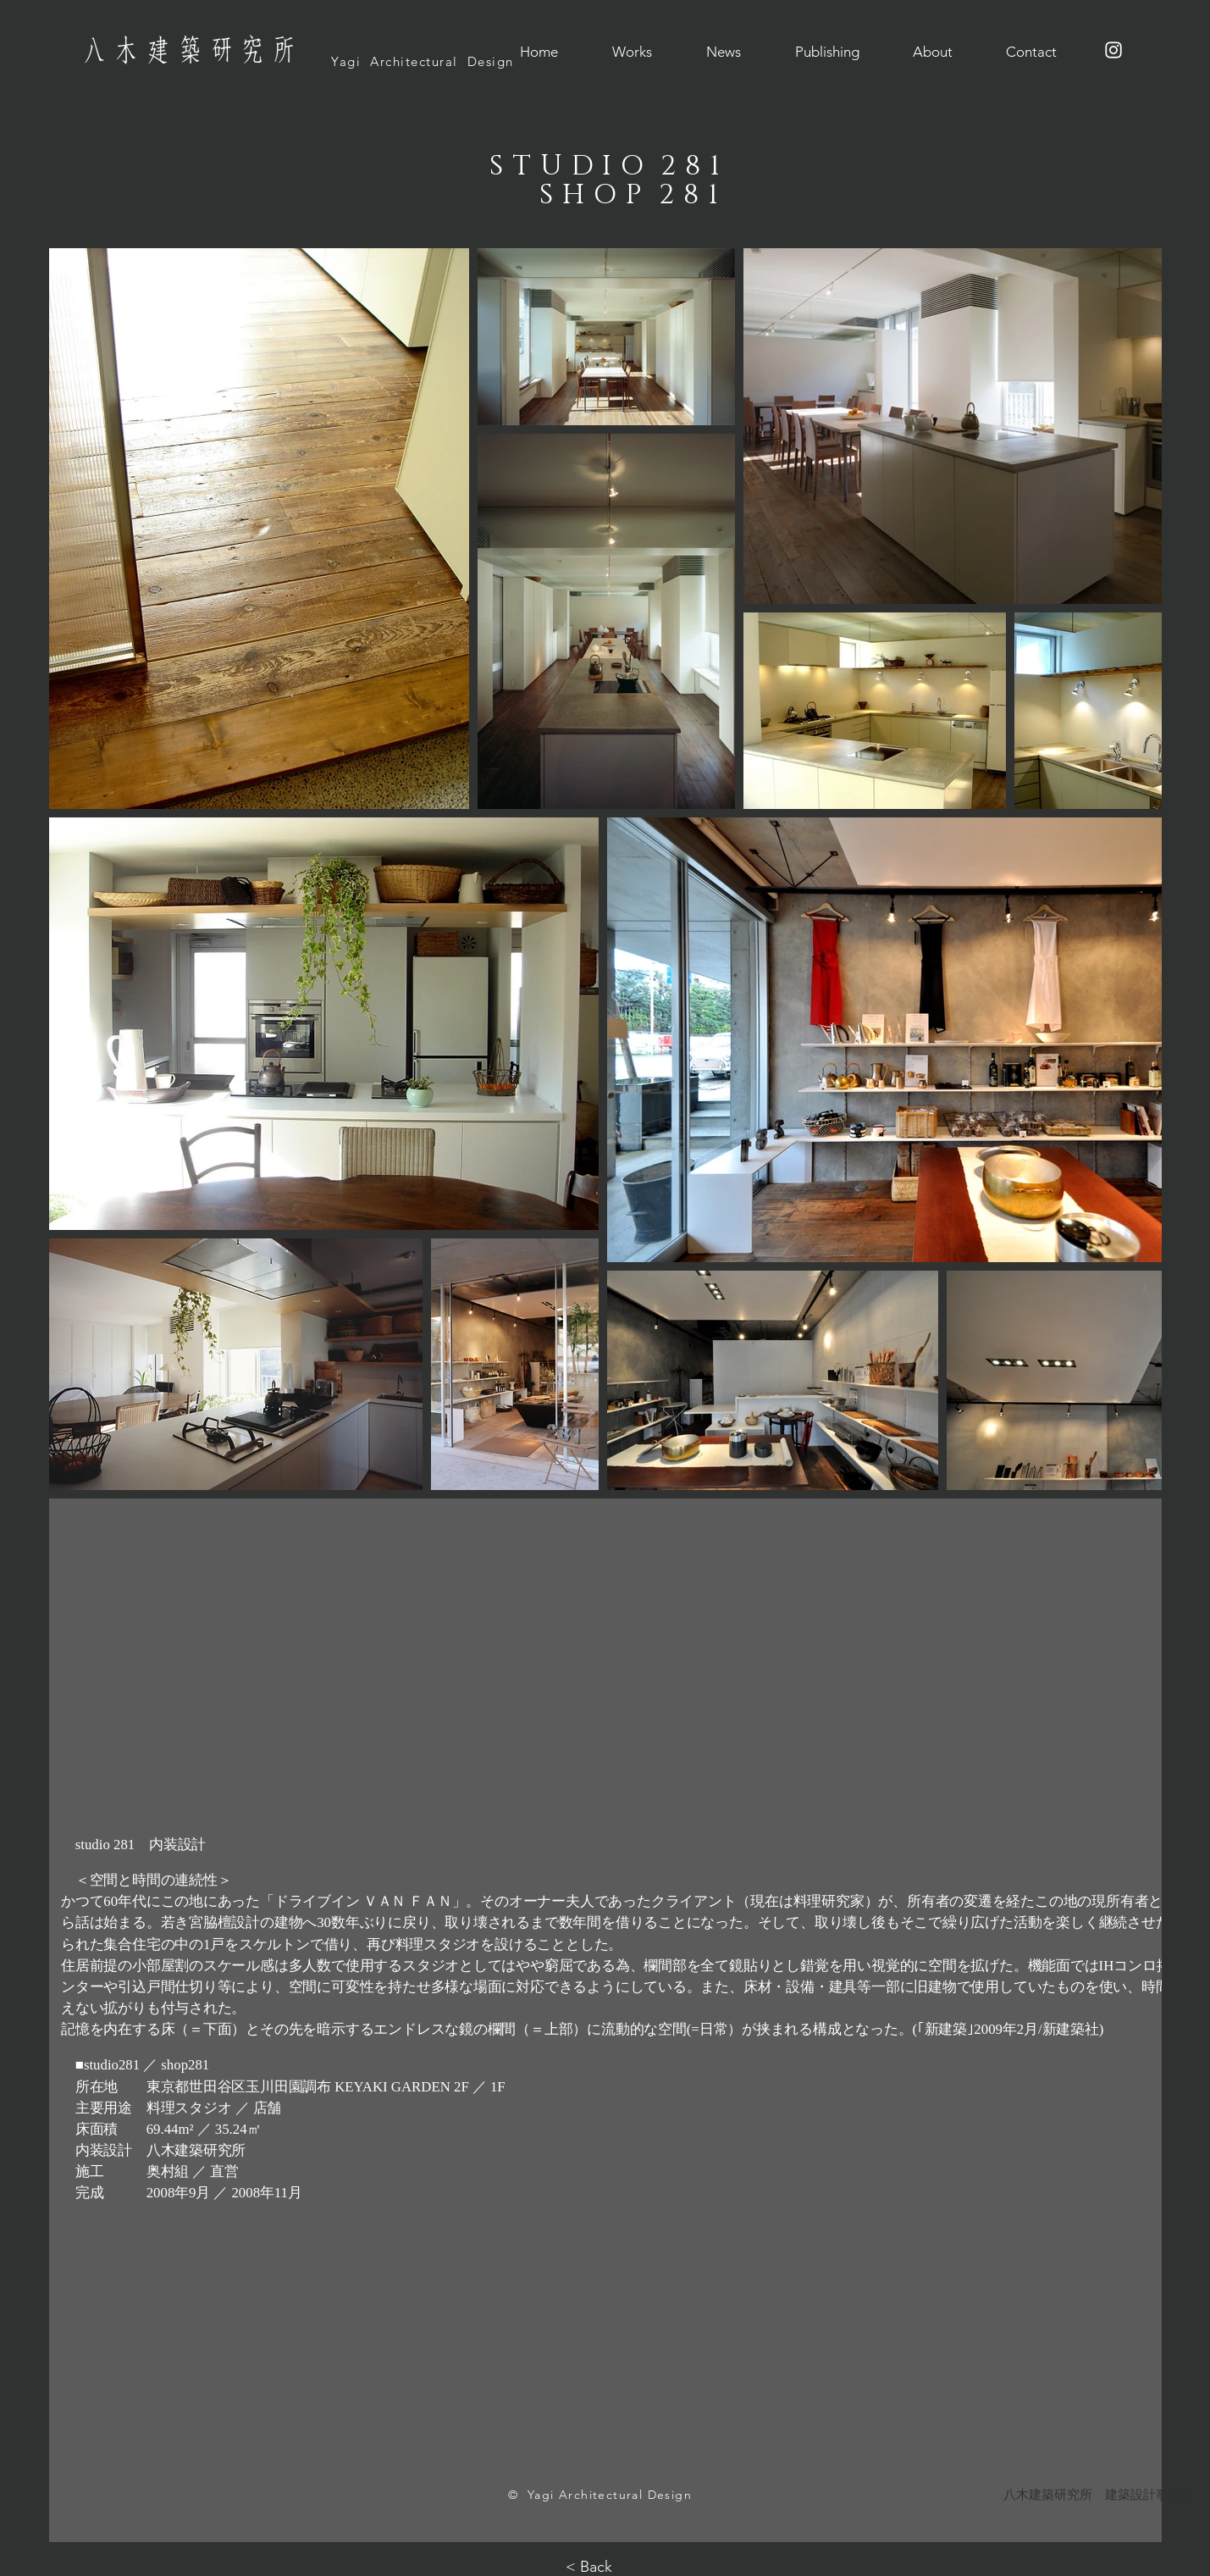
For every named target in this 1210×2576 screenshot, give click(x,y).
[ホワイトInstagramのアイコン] (1113, 50)
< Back (589, 2566)
